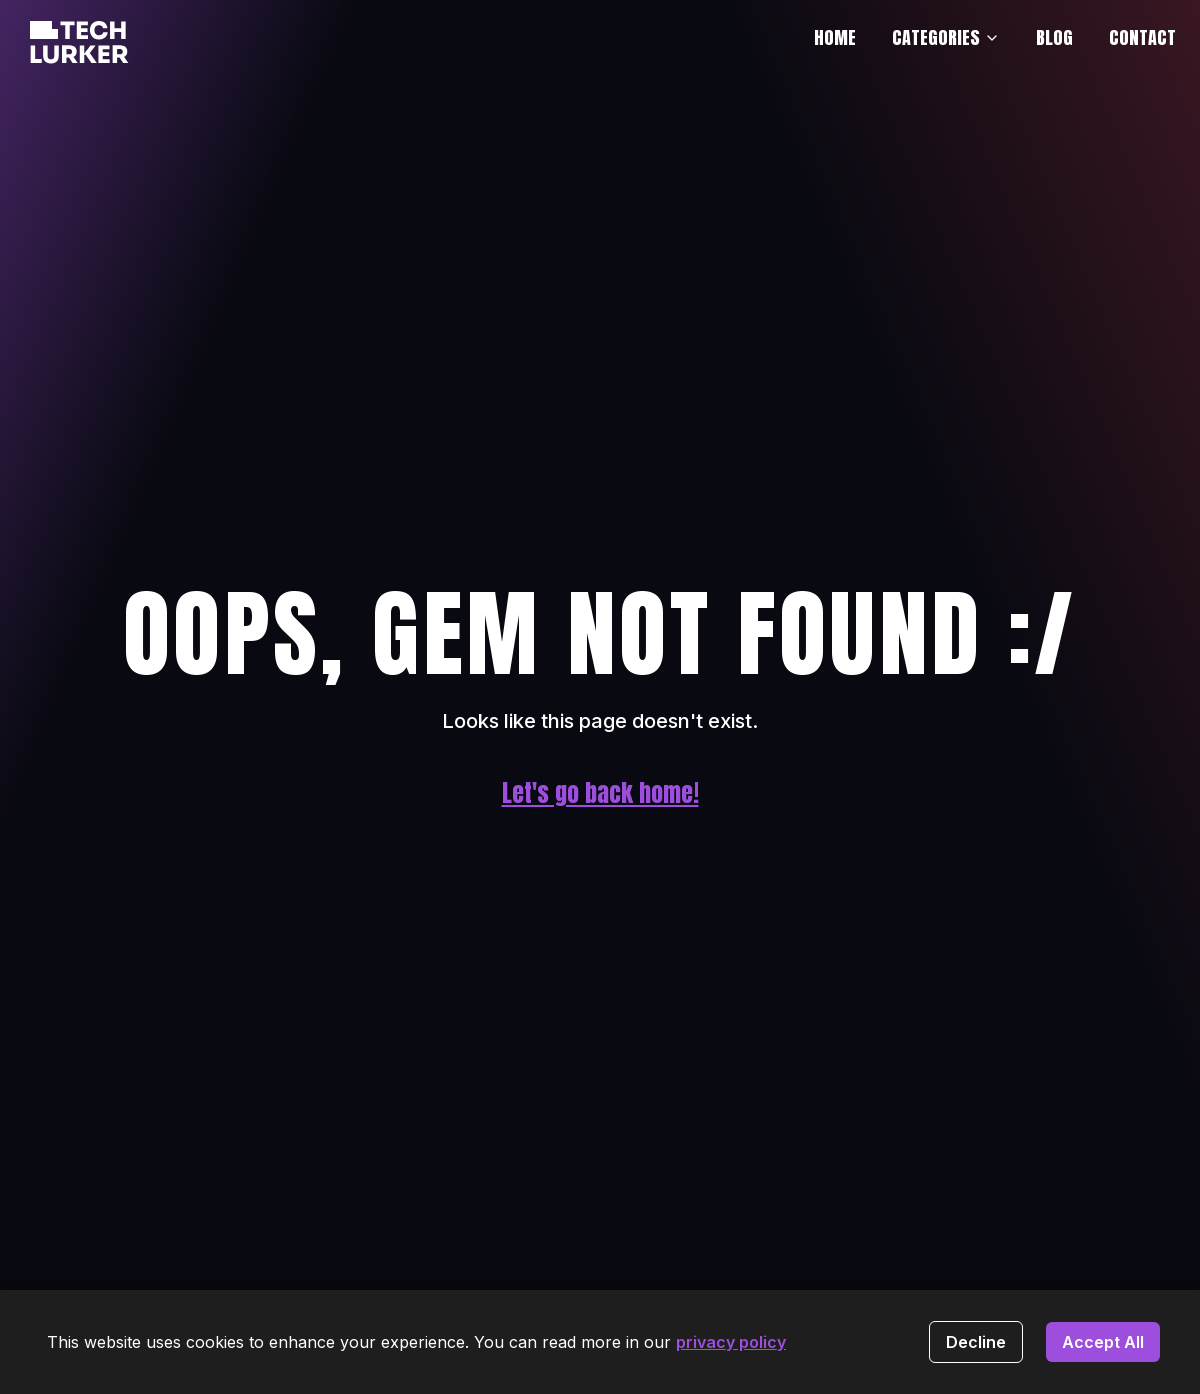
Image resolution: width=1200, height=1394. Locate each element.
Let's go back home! (600, 793)
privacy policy (731, 1342)
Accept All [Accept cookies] (1103, 1342)
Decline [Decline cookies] (976, 1342)
